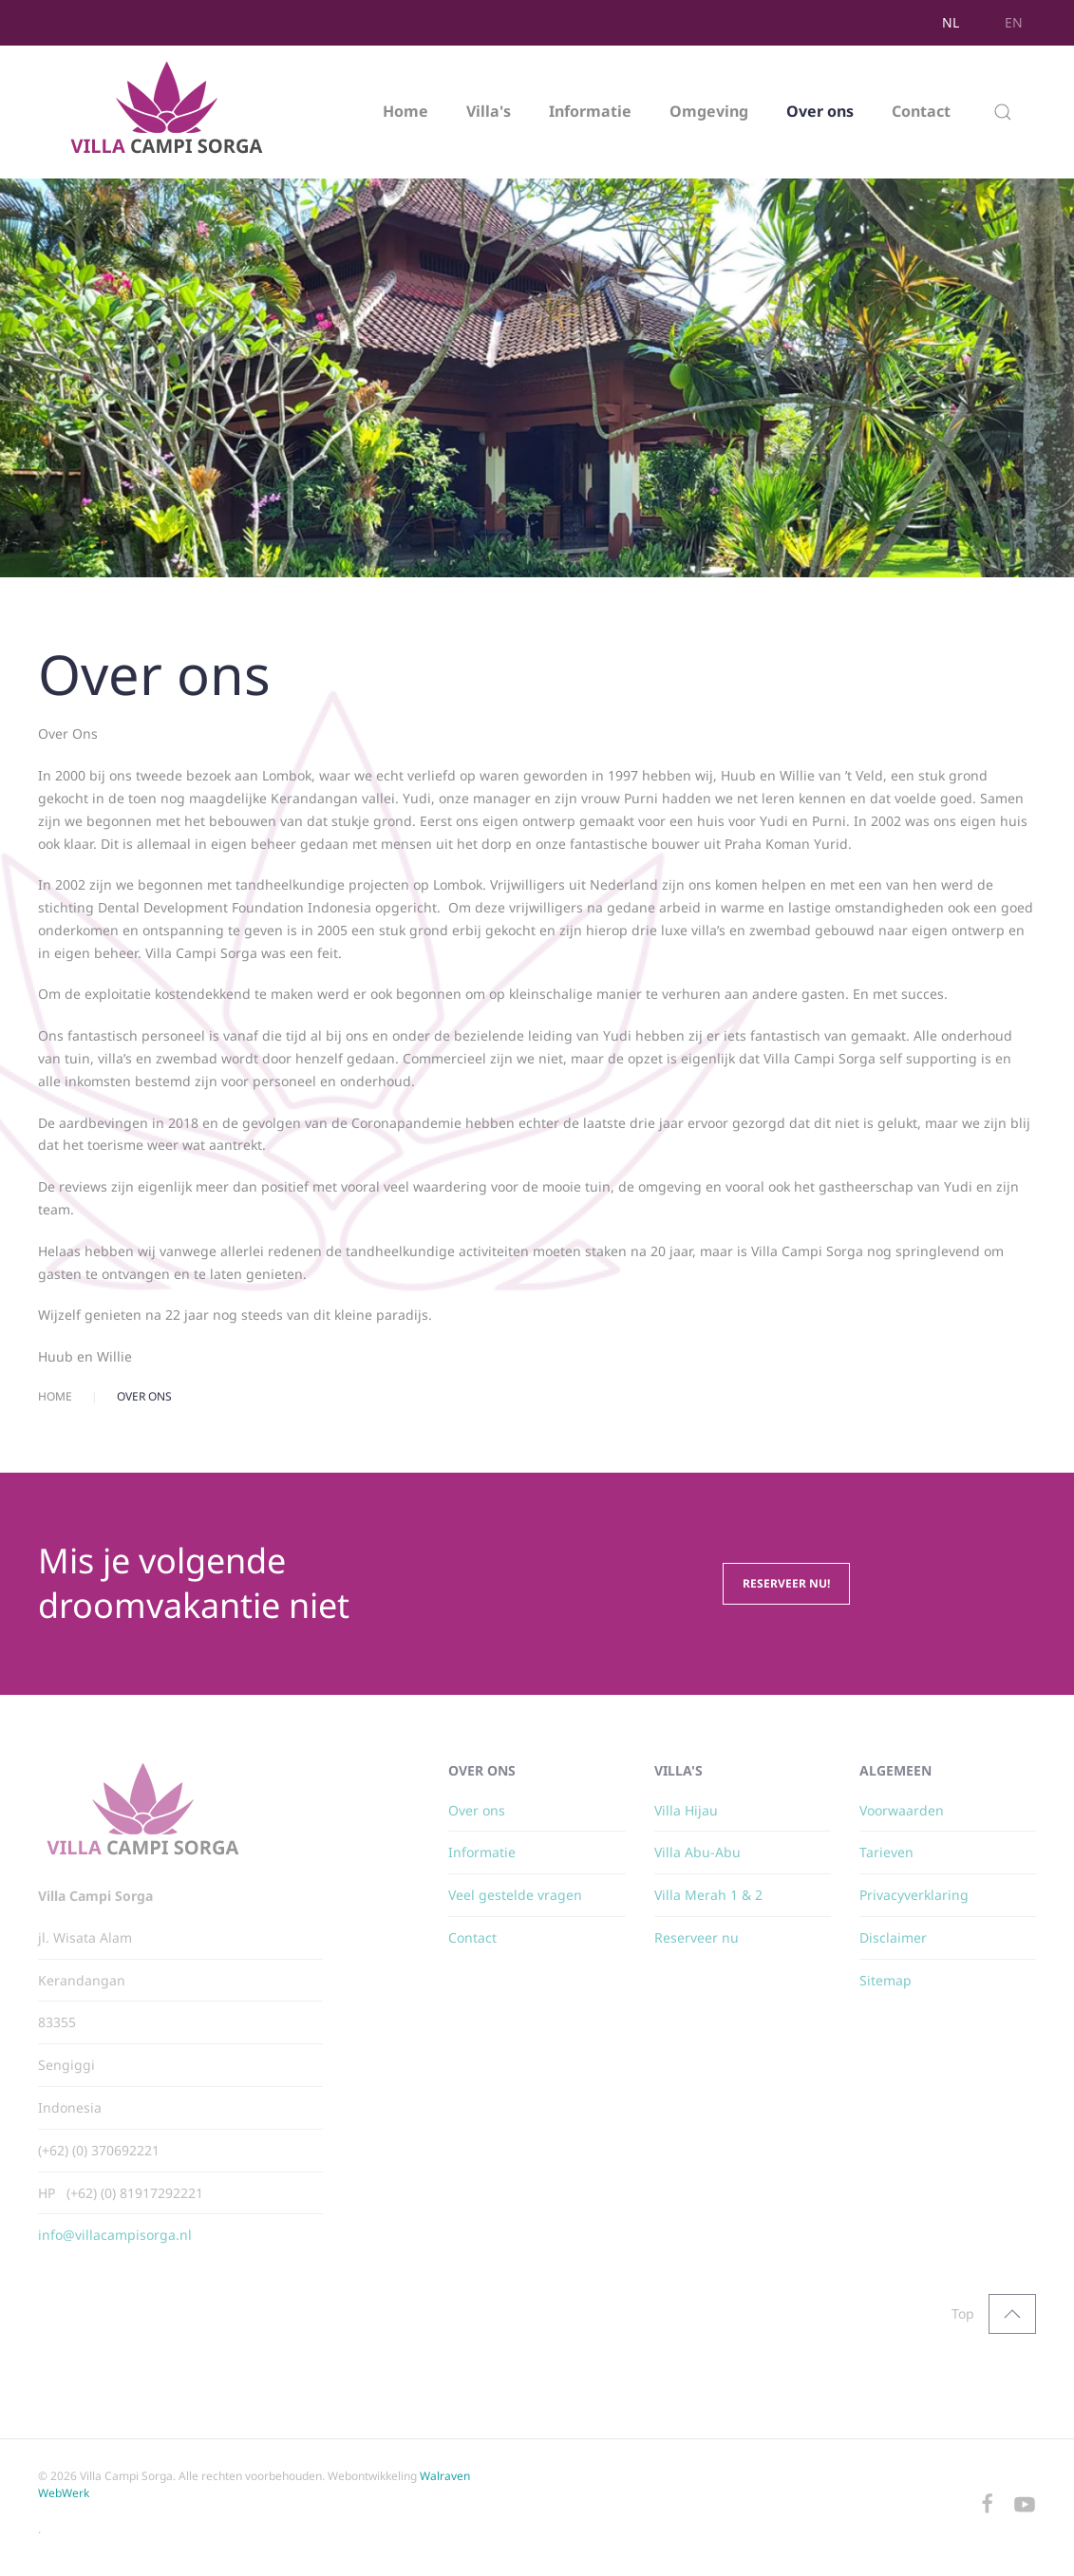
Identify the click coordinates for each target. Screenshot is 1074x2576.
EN (1014, 22)
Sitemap (885, 1980)
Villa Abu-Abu (697, 1852)
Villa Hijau (686, 1810)
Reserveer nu (696, 1937)
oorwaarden (905, 1810)
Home (405, 111)
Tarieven (886, 1852)
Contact (921, 111)
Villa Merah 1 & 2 (708, 1895)
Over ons (820, 111)
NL (950, 22)
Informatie (590, 111)
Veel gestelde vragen (515, 1895)
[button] (1003, 112)
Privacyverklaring (914, 1895)
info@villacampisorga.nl (115, 2235)
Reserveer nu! (786, 1583)
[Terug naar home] (168, 112)
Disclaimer (893, 1937)
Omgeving (708, 111)
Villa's (488, 111)
